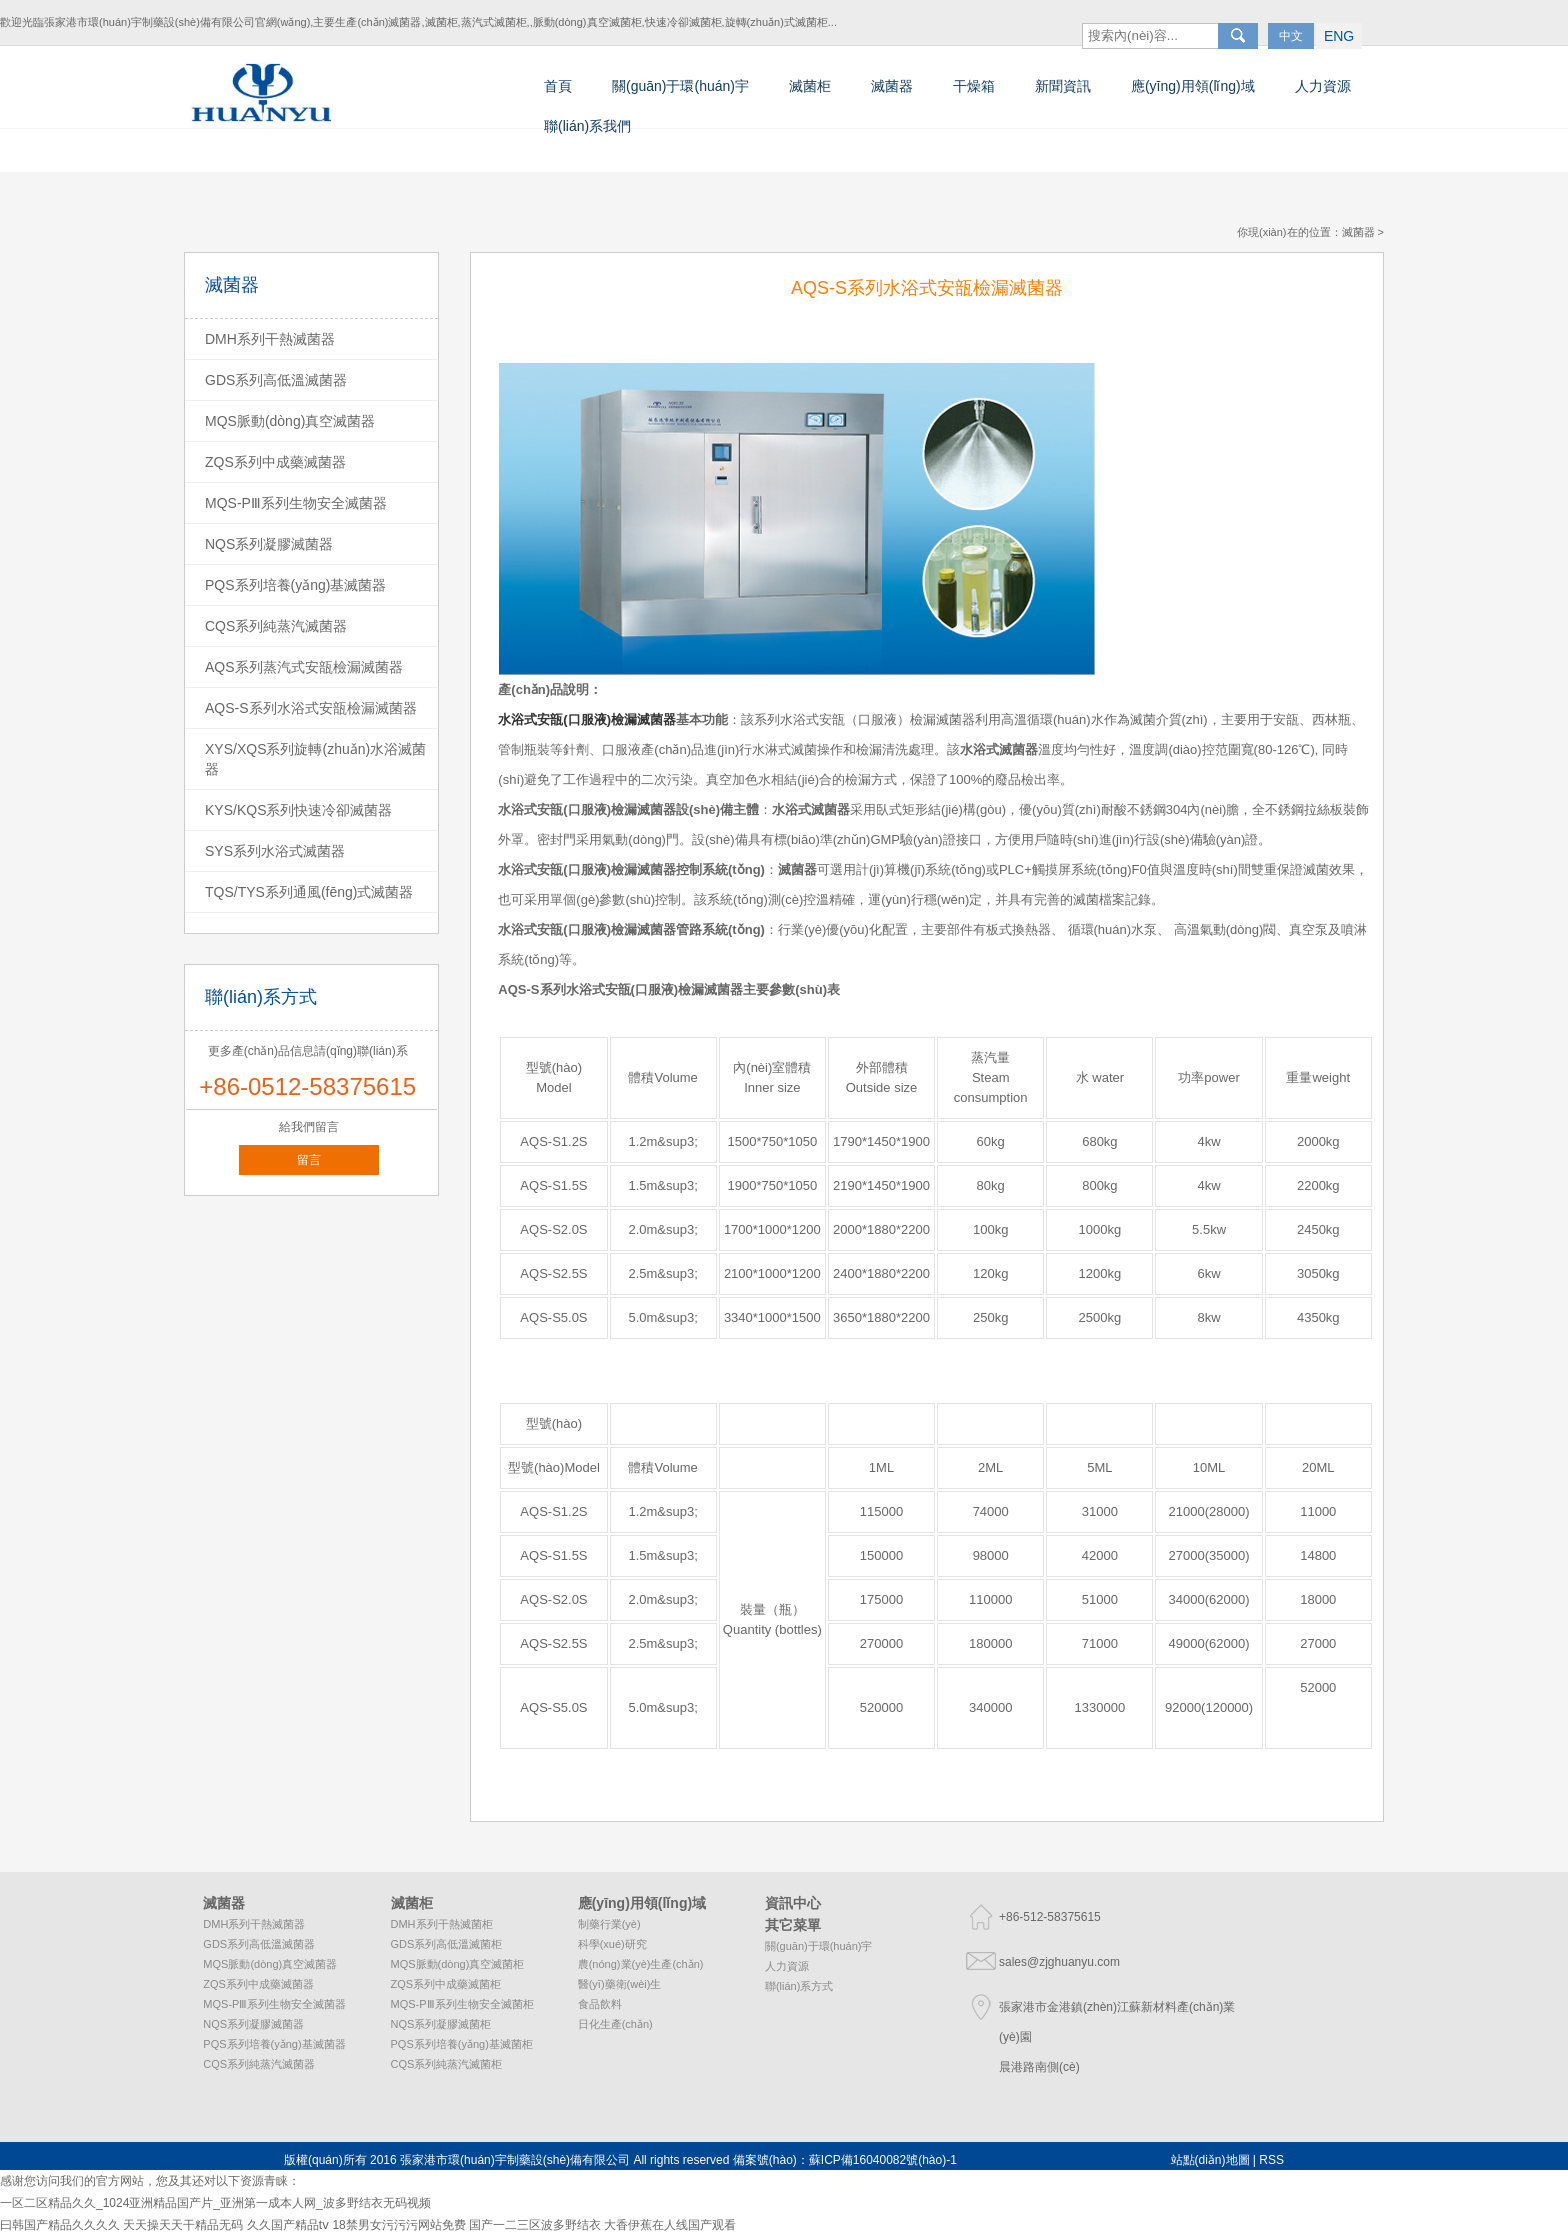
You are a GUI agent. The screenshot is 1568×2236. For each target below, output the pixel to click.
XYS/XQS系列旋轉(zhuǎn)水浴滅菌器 (315, 759)
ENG (1361, 19)
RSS (1271, 2160)
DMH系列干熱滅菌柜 (442, 1924)
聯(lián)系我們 (587, 126)
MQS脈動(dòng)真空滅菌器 (290, 421)
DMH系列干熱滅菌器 (270, 339)
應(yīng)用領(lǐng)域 (1193, 86)
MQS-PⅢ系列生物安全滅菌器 (296, 503)
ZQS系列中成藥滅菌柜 (446, 1984)
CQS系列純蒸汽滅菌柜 (447, 2064)
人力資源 (1323, 86)
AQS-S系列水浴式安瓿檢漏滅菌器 (311, 708)
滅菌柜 (810, 86)
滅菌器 (892, 86)
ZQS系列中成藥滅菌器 (275, 462)
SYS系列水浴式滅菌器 (275, 851)
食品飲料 (600, 2004)
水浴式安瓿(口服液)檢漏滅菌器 (655, 989)
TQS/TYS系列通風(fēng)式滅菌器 (309, 892)
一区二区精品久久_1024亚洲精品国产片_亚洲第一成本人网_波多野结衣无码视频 (215, 2203)
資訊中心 (793, 1903)
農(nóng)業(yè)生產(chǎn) (641, 1964)
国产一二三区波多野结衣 (535, 2225)
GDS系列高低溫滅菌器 (276, 380)
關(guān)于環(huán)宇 (680, 86)
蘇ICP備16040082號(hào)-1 (883, 2160)
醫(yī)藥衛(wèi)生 (620, 1984)
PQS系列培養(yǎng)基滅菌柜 (462, 2044)
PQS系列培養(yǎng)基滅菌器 (295, 585)
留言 (309, 1160)
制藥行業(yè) (609, 1924)
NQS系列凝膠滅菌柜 (441, 2024)
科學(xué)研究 (612, 1944)
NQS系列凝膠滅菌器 (269, 544)
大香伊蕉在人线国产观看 (670, 2225)
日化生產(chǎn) (615, 2024)
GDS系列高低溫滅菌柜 (447, 1944)
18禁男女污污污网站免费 (398, 2225)
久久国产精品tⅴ (288, 2225)
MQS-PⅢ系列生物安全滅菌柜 (462, 2004)
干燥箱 (974, 86)
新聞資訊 (1063, 86)
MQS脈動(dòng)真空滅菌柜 (458, 1964)
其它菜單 (793, 1925)
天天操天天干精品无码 (183, 2225)
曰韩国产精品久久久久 (60, 2225)
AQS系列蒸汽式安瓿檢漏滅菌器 (304, 667)
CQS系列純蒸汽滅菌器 (276, 626)
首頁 (558, 86)
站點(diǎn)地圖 (1210, 2160)
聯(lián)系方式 (799, 1986)
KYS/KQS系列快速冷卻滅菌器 (298, 810)
